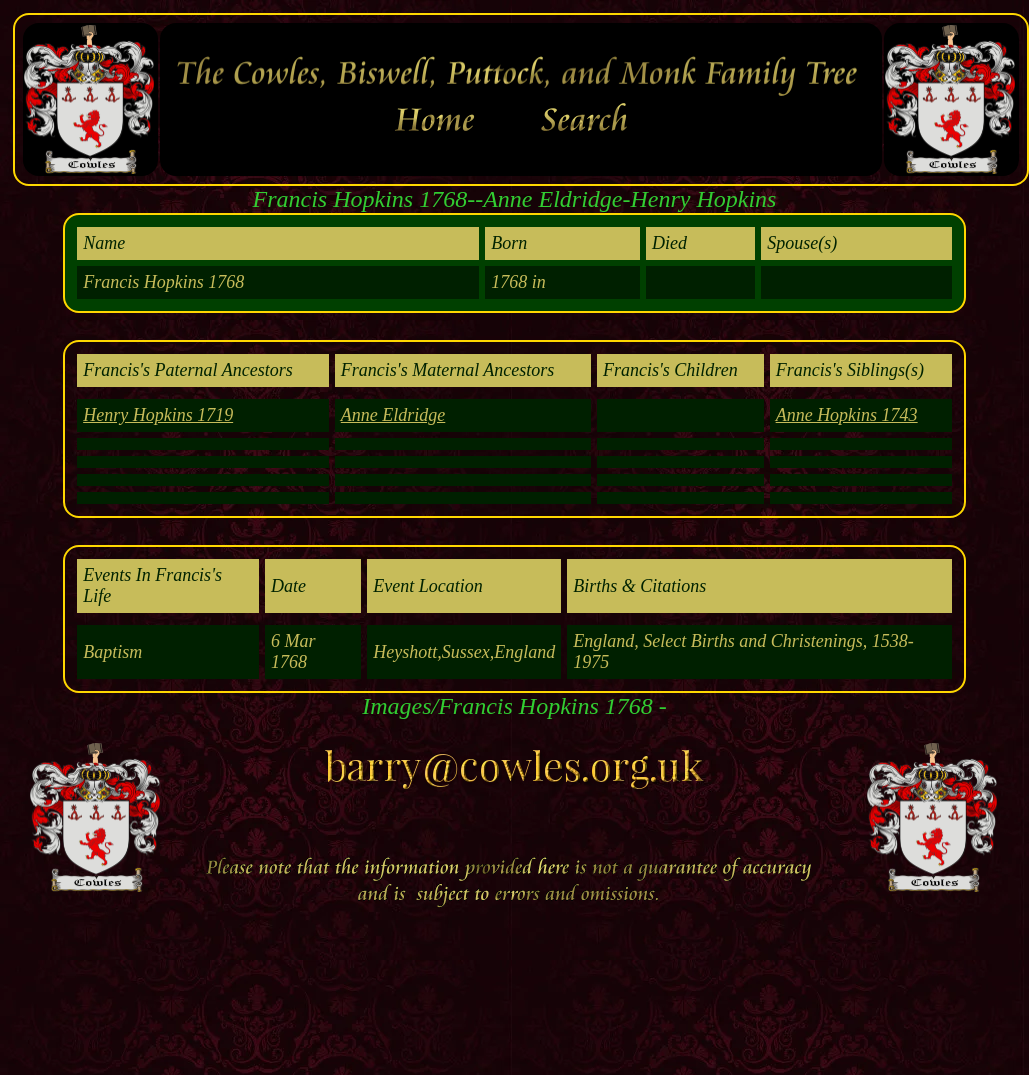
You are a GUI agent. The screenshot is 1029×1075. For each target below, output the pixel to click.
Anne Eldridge (393, 415)
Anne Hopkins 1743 (847, 415)
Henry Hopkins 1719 (158, 415)
